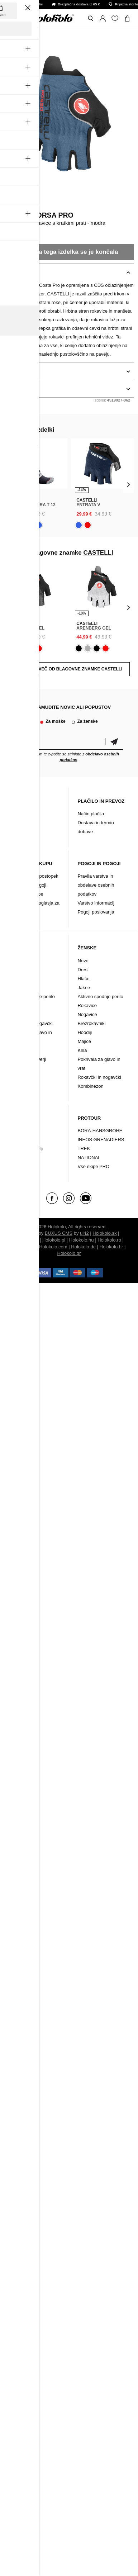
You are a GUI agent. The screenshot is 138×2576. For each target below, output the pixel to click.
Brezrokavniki (23, 1050)
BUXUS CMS (58, 1233)
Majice (84, 1041)
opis (10, 272)
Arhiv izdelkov (23, 831)
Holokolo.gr (69, 1253)
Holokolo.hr (111, 1246)
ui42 (84, 1233)
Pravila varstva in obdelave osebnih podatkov (95, 885)
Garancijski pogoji (28, 885)
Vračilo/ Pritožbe (26, 894)
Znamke (18, 1157)
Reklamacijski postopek (34, 876)
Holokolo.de (83, 1246)
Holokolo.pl (53, 1240)
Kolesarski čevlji (26, 1148)
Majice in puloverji (27, 1059)
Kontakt (17, 822)
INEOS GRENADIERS (100, 1139)
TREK (83, 1148)
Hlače (15, 978)
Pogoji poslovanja (95, 912)
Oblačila (18, 1130)
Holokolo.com (53, 1246)
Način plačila (90, 813)
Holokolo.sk (104, 1233)
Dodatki (17, 1139)
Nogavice (19, 1014)
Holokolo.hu (81, 1240)
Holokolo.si (24, 1246)
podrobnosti (19, 371)
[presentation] (9, 484)
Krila (82, 1050)
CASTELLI (16, 205)
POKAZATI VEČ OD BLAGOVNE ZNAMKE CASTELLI (69, 669)
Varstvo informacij (95, 903)
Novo (14, 960)
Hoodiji (84, 1032)
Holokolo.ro (109, 1240)
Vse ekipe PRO (93, 1166)
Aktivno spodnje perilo (32, 996)
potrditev (114, 742)
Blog (14, 813)
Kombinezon (22, 1068)
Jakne (15, 987)
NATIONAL (88, 1157)
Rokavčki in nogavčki (31, 1023)
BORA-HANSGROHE (99, 1130)
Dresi (14, 969)
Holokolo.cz (26, 1240)
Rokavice (18, 1005)
